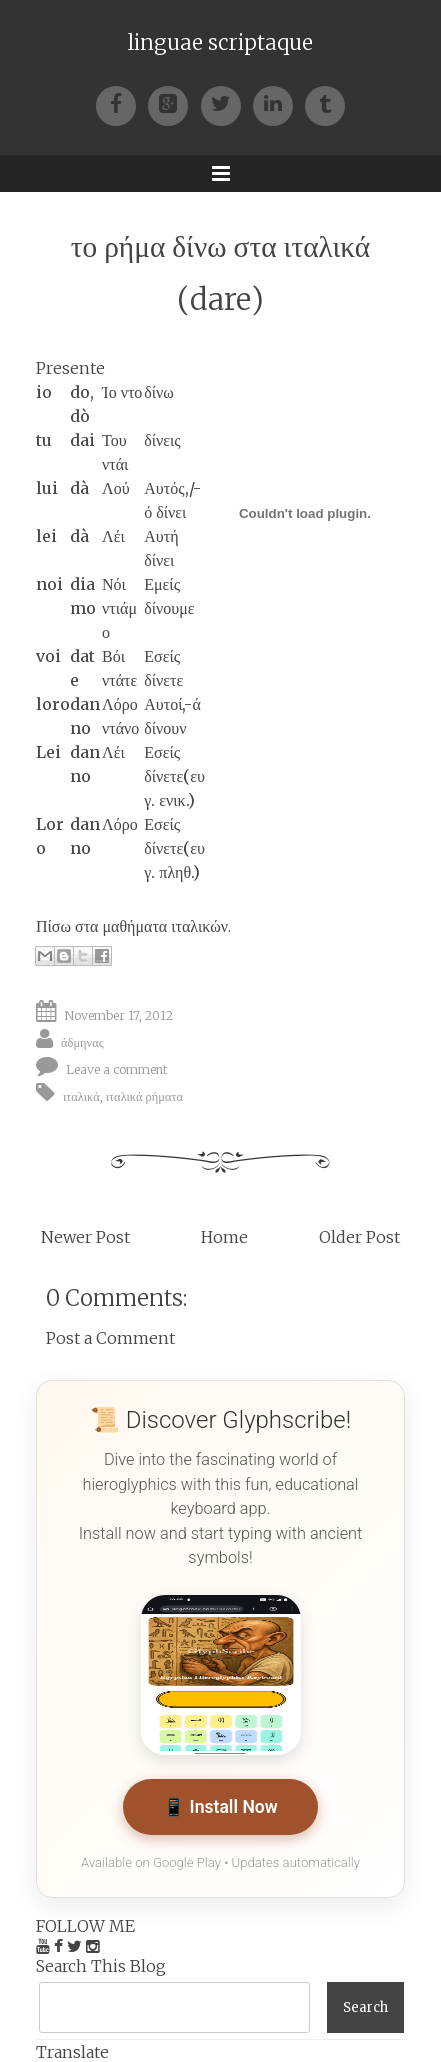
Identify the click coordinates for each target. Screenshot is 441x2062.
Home (224, 1237)
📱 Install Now (220, 1807)
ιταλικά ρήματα (144, 1095)
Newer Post (85, 1237)
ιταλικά (81, 1095)
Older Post (359, 1237)
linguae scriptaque (220, 43)
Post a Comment (110, 1338)
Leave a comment (117, 1068)
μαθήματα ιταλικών (164, 926)
